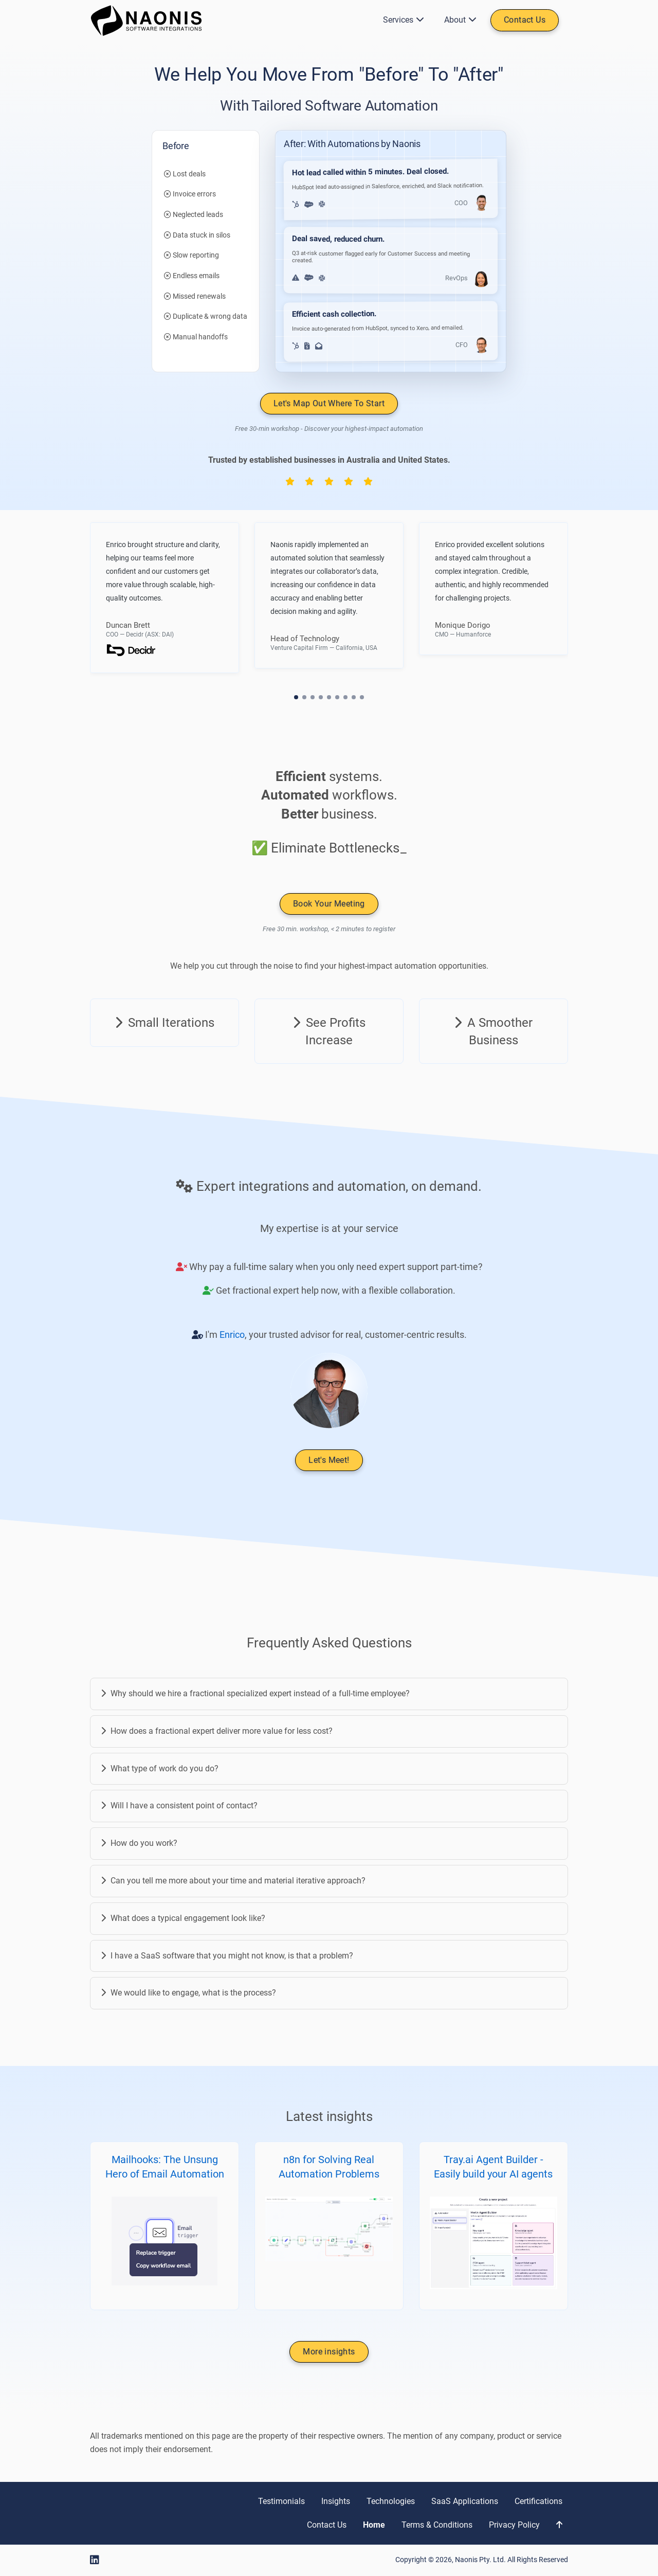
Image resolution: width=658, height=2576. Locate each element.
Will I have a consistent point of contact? (179, 1805)
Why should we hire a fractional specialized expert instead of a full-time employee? (255, 1693)
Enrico (232, 1335)
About (458, 20)
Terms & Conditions (436, 2525)
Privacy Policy (514, 2525)
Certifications (538, 2501)
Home (374, 2525)
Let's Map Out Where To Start (329, 403)
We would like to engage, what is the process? (188, 1993)
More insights (329, 2351)
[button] (296, 697)
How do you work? (139, 1843)
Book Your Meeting (329, 904)
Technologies (391, 2501)
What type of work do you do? (159, 1768)
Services (401, 20)
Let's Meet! (328, 1460)
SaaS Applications (464, 2501)
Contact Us (524, 20)
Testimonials (281, 2501)
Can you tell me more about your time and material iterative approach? (233, 1880)
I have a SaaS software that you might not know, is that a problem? (227, 1956)
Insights (335, 2501)
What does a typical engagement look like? (183, 1918)
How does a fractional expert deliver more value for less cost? (217, 1731)
